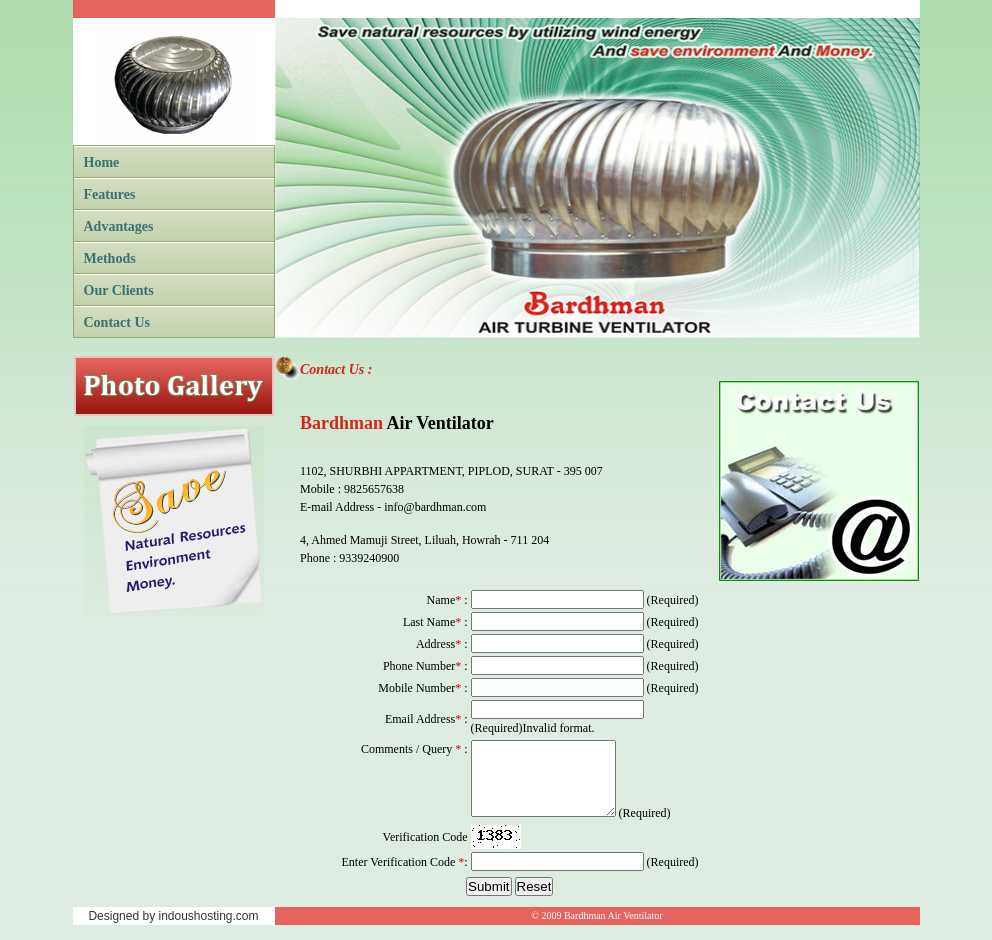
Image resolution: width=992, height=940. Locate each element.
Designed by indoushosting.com (173, 931)
